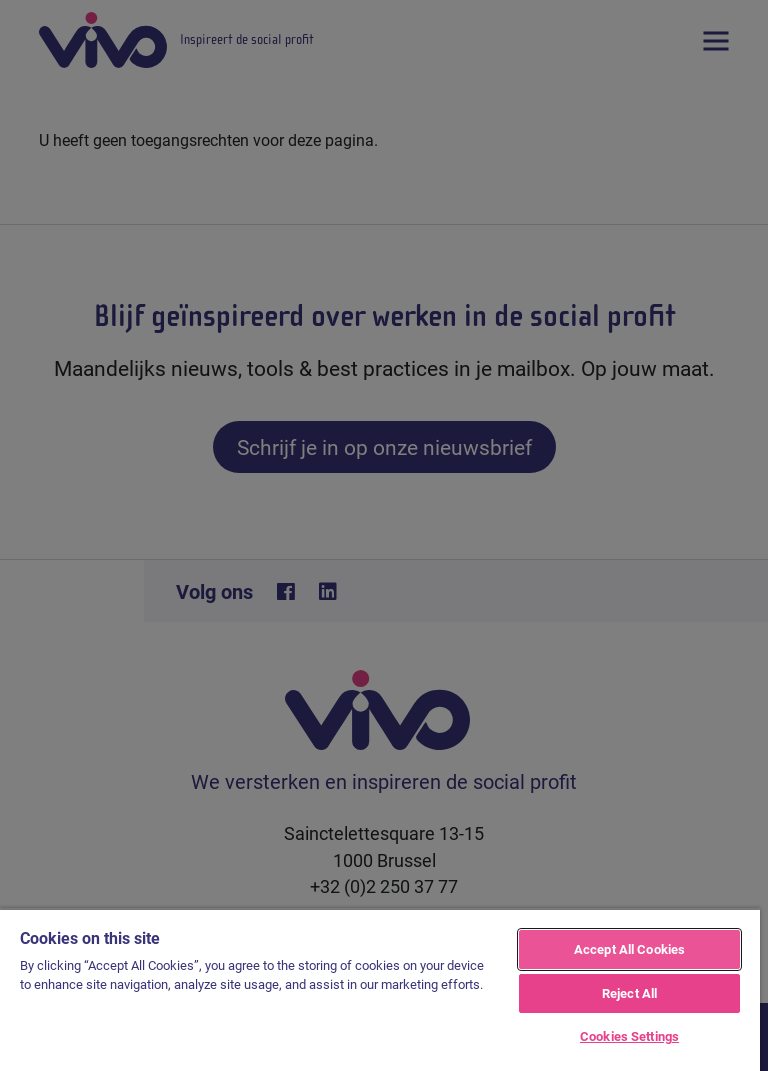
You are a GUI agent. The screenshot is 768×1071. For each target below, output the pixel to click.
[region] (380, 989)
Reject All (629, 993)
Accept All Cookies (629, 949)
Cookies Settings (629, 1036)
